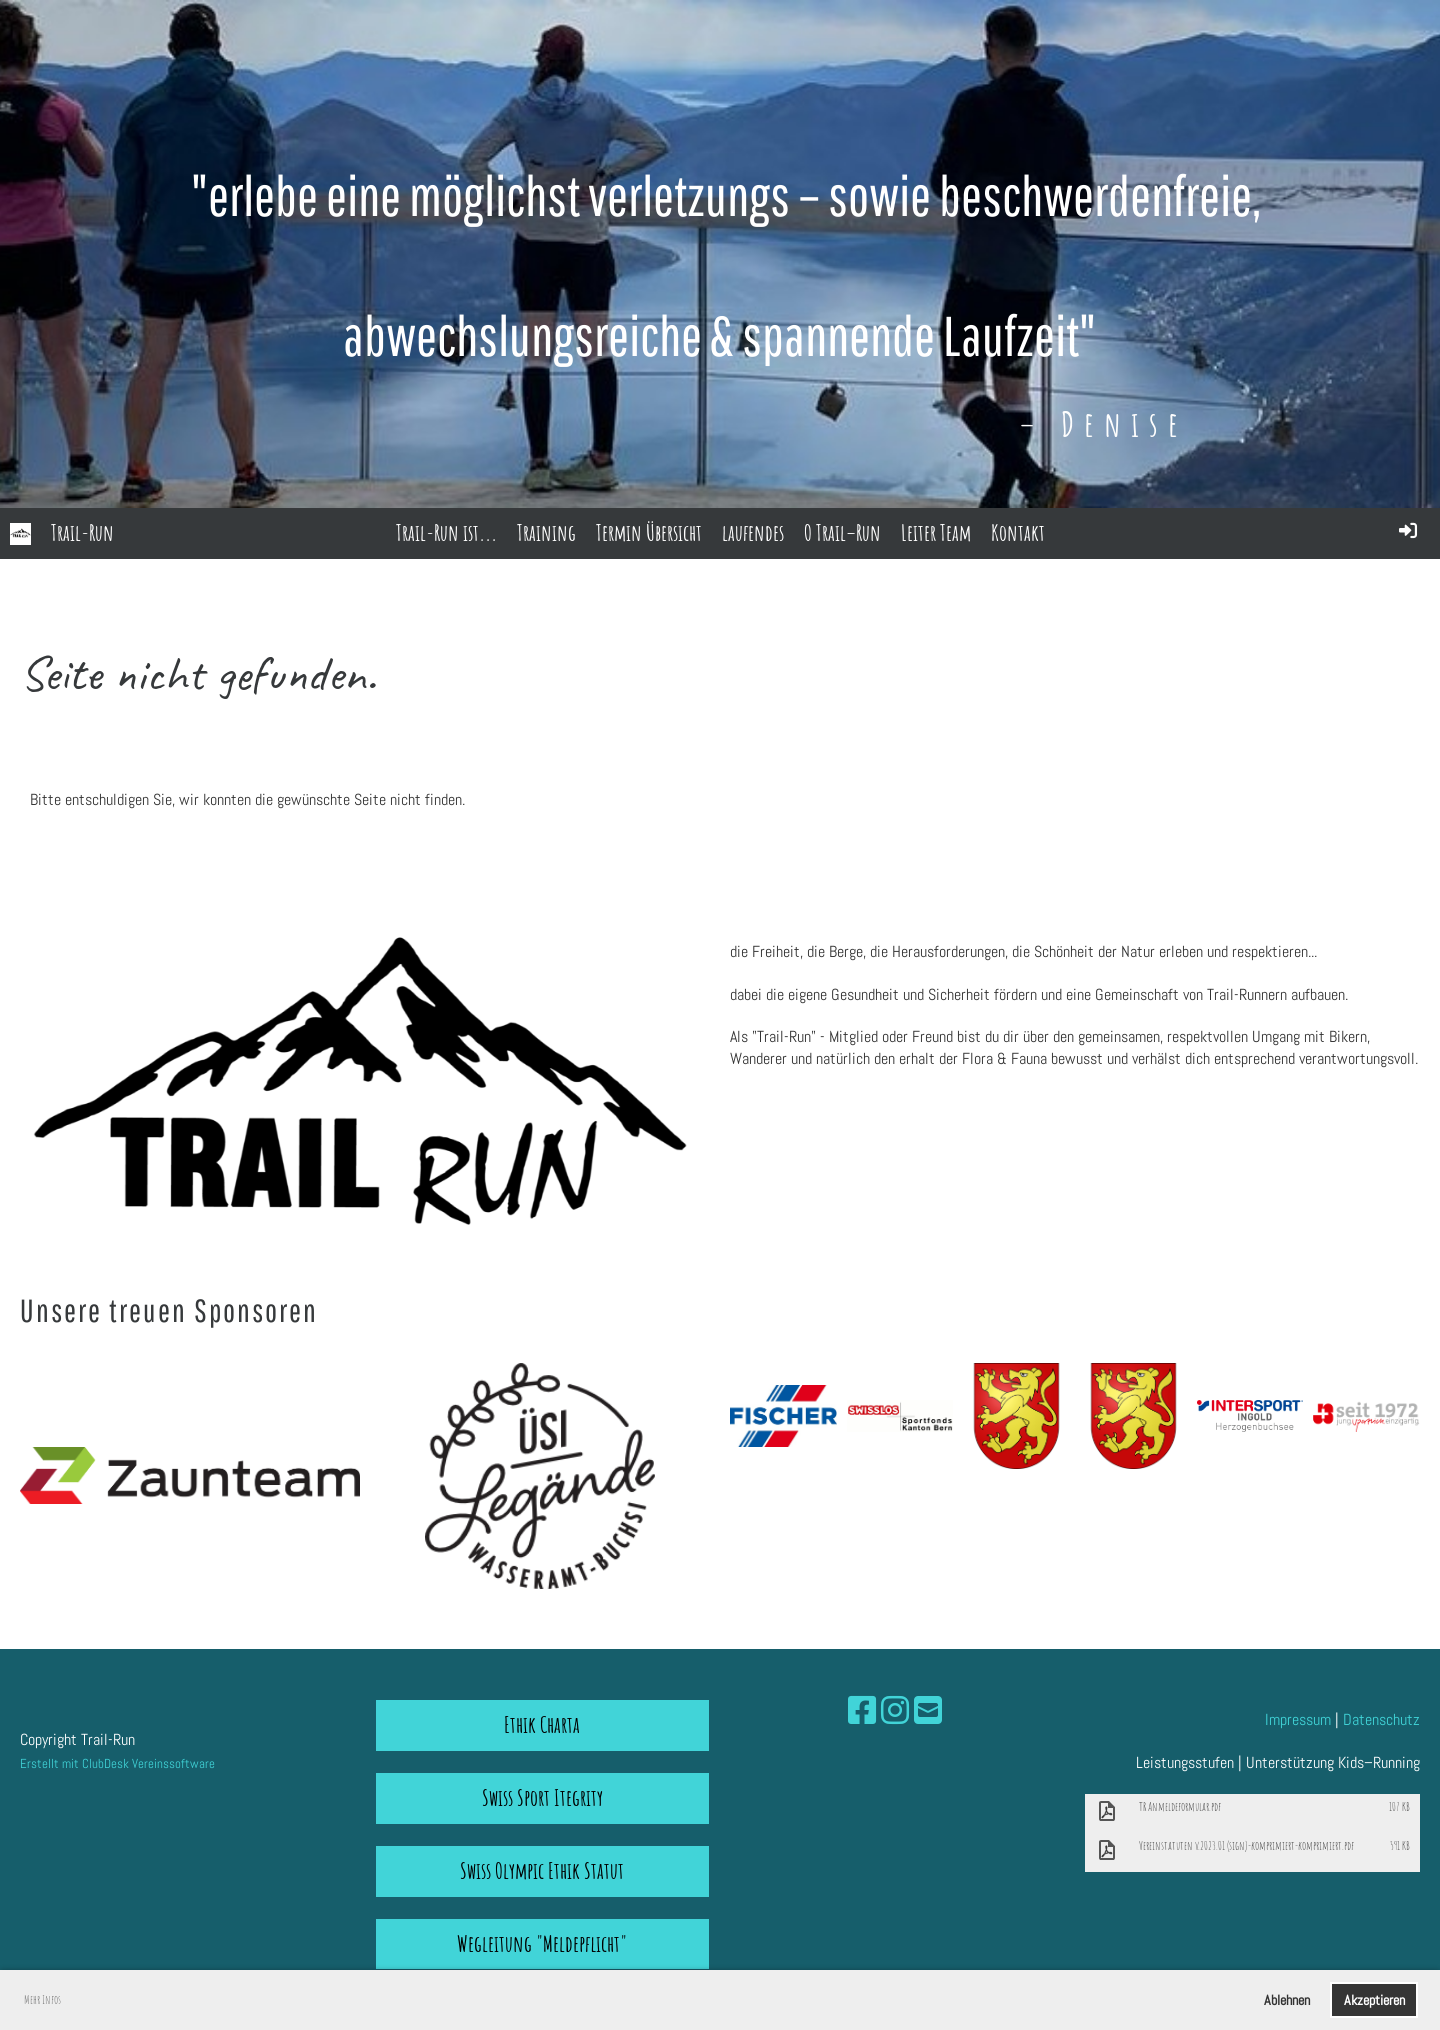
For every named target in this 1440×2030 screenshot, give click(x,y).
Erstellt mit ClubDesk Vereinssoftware (117, 1763)
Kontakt (1018, 532)
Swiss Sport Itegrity (542, 1797)
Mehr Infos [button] (42, 1999)
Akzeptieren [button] (1374, 2000)
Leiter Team (936, 532)
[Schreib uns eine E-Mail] (928, 1711)
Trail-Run (82, 532)
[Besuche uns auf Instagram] (895, 1711)
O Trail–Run (842, 532)
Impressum (1298, 1719)
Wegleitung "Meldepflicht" (542, 1943)
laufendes (753, 532)
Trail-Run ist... (446, 532)
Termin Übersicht (649, 532)
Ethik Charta (542, 1724)
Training (546, 532)
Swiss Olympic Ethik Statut (542, 1870)
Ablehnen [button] (1287, 2000)
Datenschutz (1381, 1719)
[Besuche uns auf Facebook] (862, 1711)
